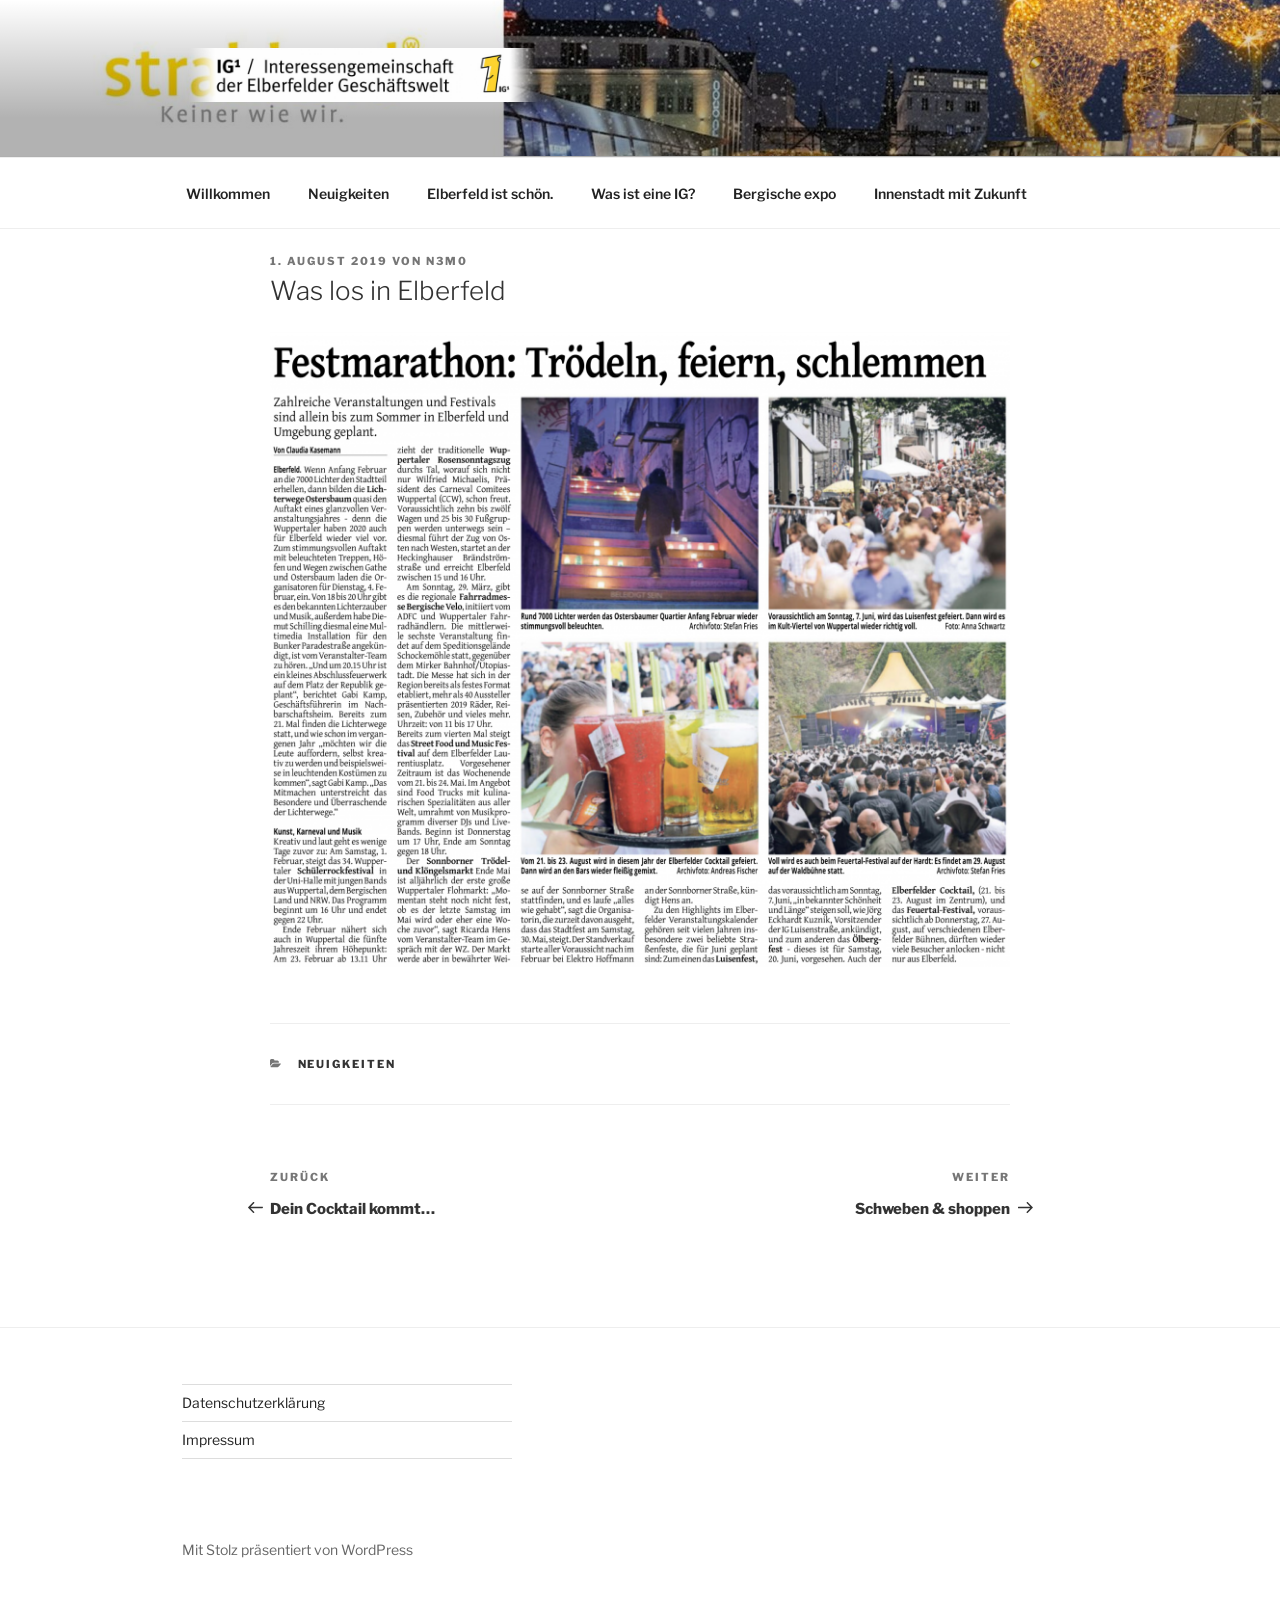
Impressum (218, 1439)
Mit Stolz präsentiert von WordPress (297, 1549)
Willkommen (228, 193)
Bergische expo (784, 193)
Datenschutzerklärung (253, 1402)
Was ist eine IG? (643, 193)
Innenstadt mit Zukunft (950, 193)
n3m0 (447, 261)
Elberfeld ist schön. (490, 193)
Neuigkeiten (348, 193)
